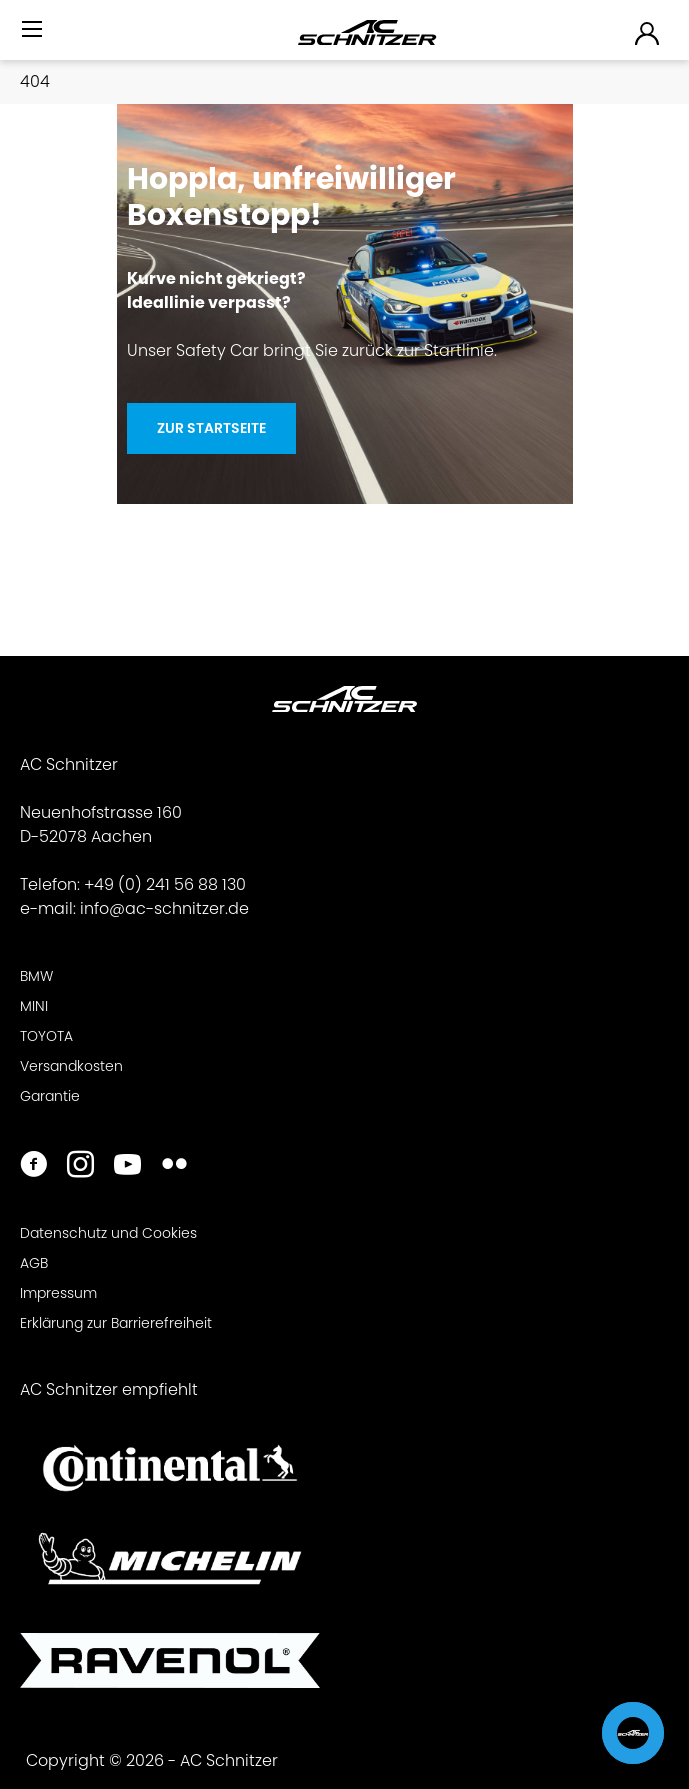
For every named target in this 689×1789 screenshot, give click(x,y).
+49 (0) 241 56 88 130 (165, 884)
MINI (34, 1006)
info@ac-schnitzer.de (164, 908)
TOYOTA (46, 1036)
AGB (34, 1263)
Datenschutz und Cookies (108, 1233)
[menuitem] (34, 37)
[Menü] (34, 30)
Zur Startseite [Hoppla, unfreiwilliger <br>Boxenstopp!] (211, 428)
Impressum (58, 1293)
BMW (36, 976)
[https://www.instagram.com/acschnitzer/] (80, 1166)
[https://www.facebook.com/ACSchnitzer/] (33, 1166)
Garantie (50, 1096)
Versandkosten (71, 1066)
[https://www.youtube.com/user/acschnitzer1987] (127, 1166)
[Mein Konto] (648, 32)
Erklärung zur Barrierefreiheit (116, 1323)
